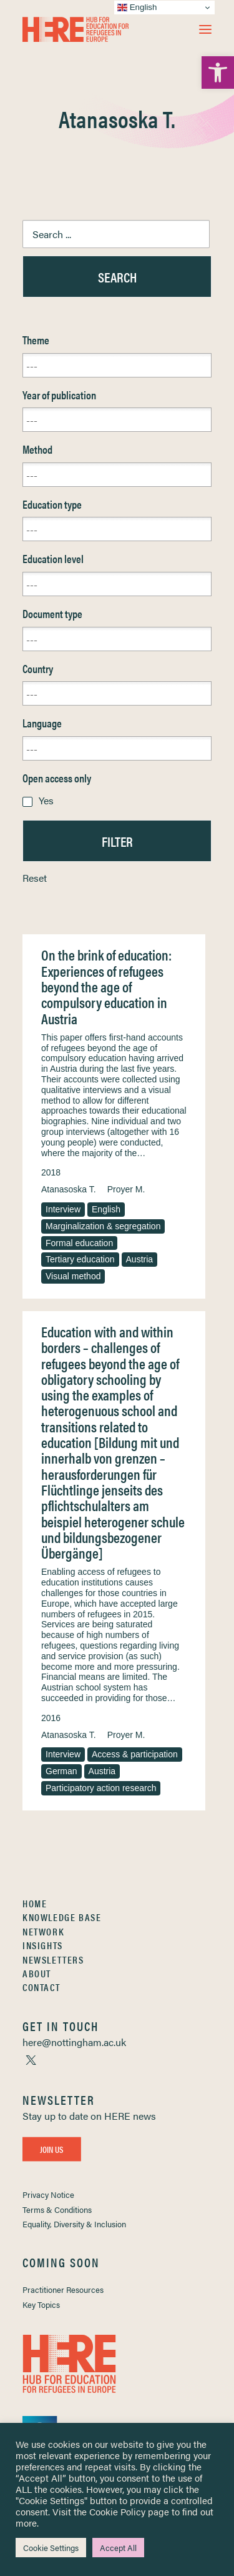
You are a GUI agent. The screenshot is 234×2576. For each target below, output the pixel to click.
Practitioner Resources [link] (63, 2289)
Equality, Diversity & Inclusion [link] (74, 2224)
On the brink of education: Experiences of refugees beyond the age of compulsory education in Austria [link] (106, 986)
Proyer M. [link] (126, 1189)
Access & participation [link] (135, 1754)
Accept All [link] (118, 2548)
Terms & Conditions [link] (57, 2209)
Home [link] (34, 1903)
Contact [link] (41, 1987)
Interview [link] (63, 1209)
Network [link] (43, 1931)
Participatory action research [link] (101, 1788)
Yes (46, 800)
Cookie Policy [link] (117, 2511)
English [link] (106, 1209)
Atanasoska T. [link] (68, 1189)
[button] (205, 29)
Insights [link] (42, 1945)
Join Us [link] (52, 2149)
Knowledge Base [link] (61, 1917)
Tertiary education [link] (80, 1259)
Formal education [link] (79, 1243)
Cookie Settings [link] (51, 2548)
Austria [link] (140, 1259)
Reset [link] (34, 878)
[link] (218, 72)
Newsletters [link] (53, 1959)
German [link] (61, 1771)
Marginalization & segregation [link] (103, 1226)
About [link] (36, 1973)
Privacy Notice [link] (48, 2194)
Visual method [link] (73, 1276)
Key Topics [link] (41, 2304)
